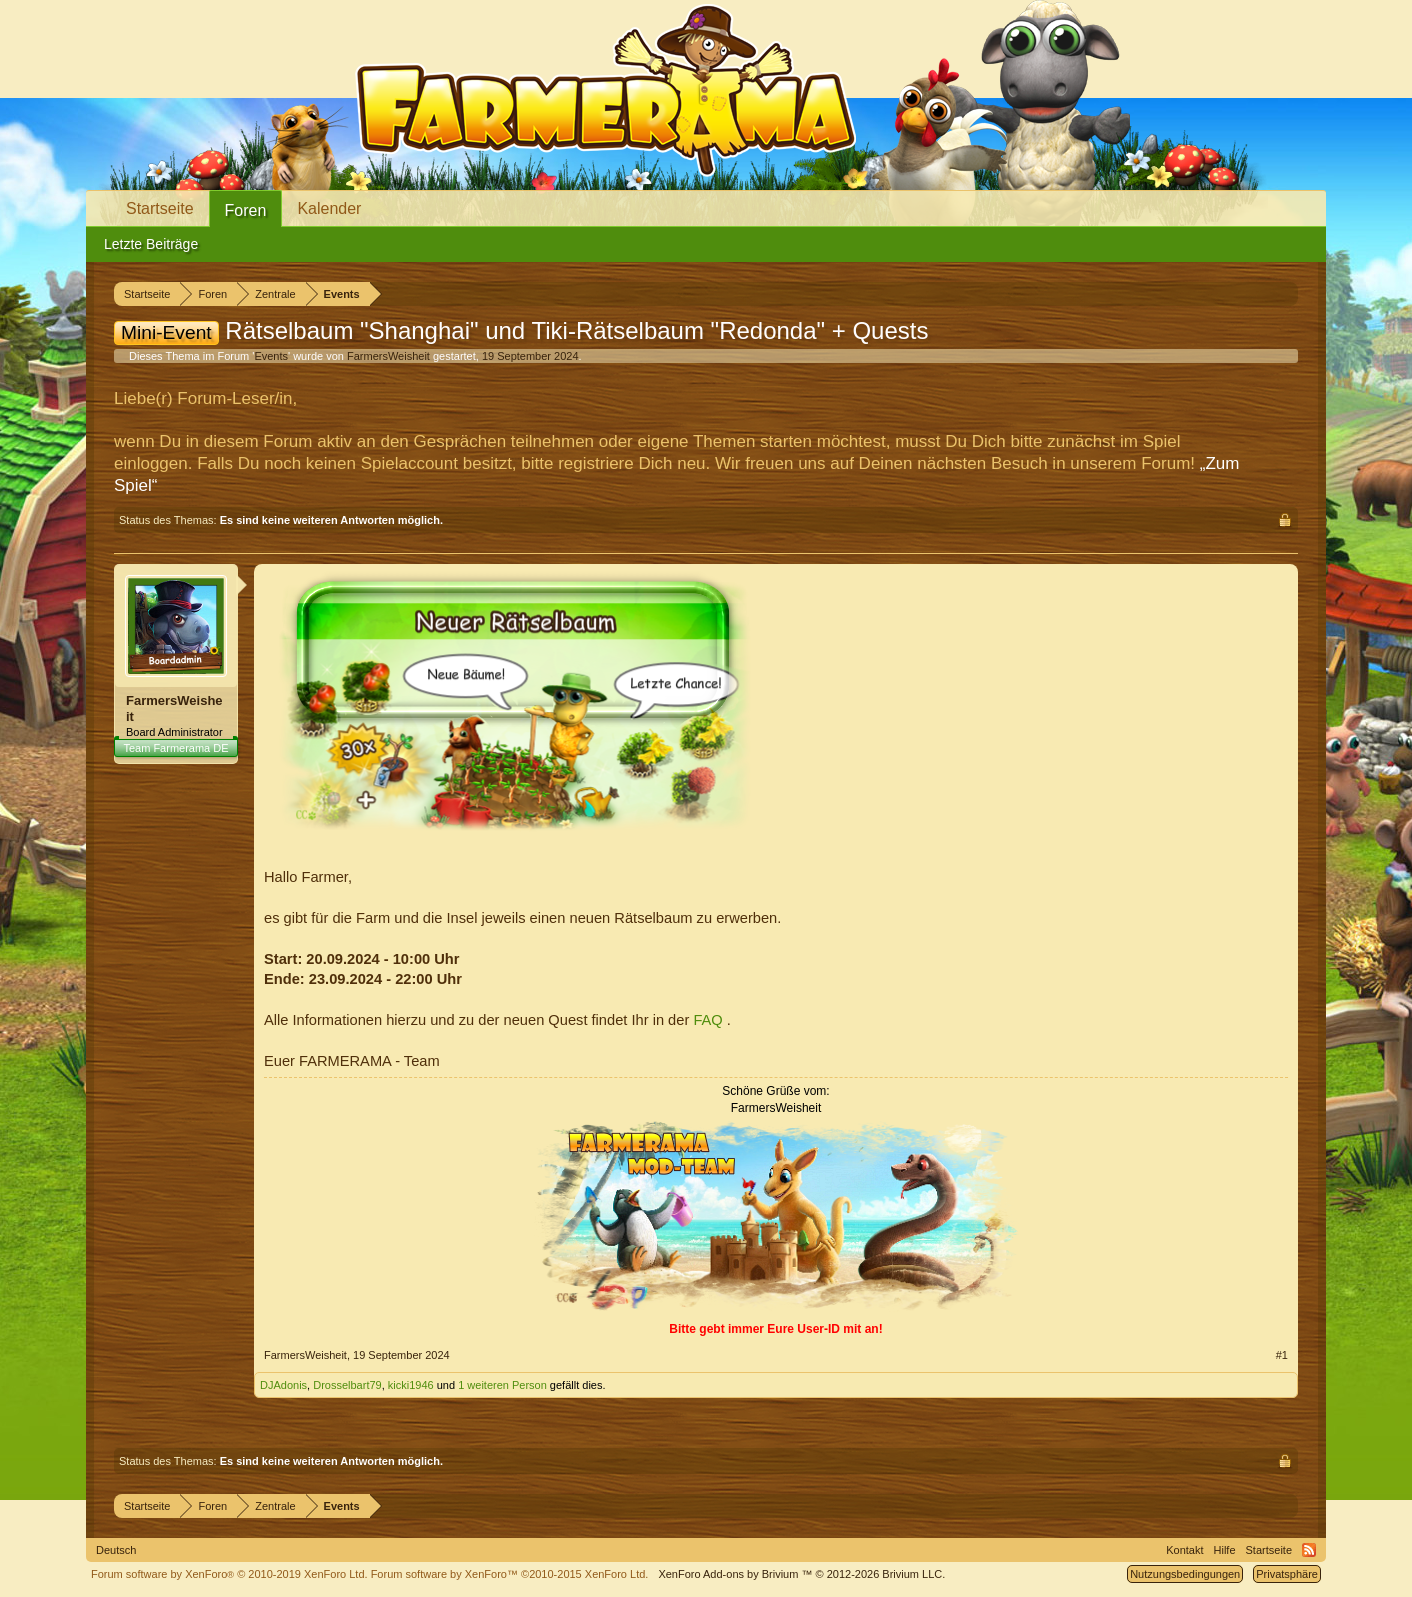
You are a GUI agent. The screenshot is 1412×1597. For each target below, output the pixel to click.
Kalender (329, 208)
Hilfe (1225, 1550)
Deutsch (116, 1550)
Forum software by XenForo (229, 1574)
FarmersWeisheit (388, 356)
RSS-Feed (1309, 1550)
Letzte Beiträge (151, 244)
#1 (1282, 1355)
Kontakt (1184, 1550)
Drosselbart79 (347, 1385)
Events (271, 356)
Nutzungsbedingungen (1185, 1574)
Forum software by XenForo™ (510, 1574)
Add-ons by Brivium (801, 1574)
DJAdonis (283, 1385)
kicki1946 (411, 1385)
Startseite (160, 208)
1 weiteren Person (502, 1385)
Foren (246, 210)
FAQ (709, 1020)
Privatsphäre (1287, 1574)
